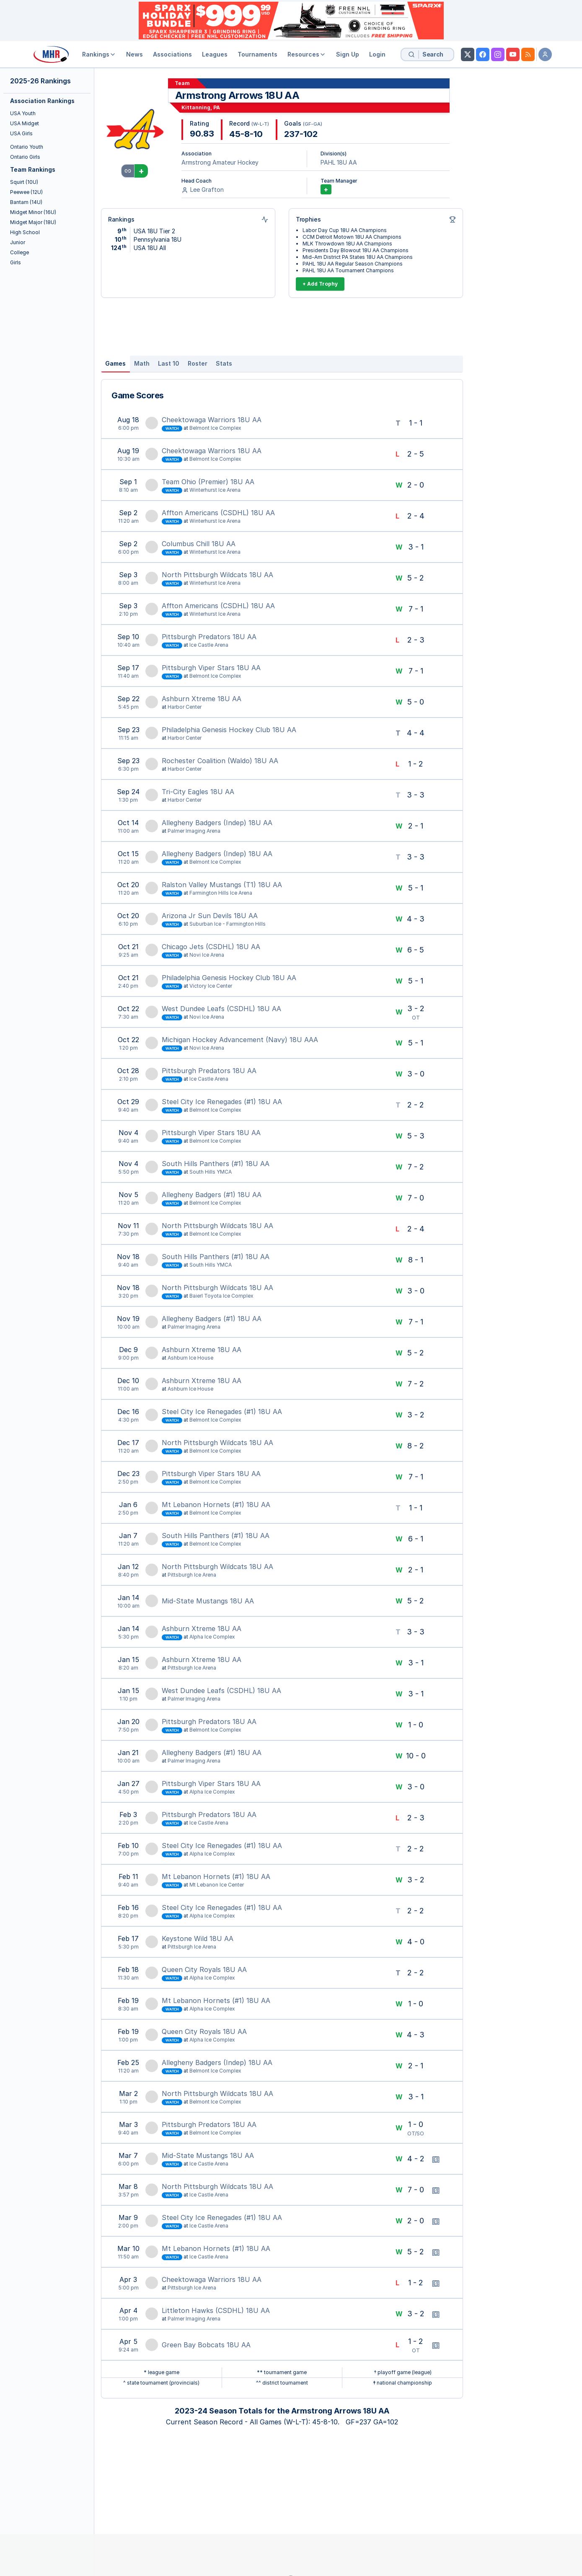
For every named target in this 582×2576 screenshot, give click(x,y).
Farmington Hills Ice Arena (220, 893)
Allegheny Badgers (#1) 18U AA (211, 1194)
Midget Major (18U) (33, 222)
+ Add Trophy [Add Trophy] (320, 284)
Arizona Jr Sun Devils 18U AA (210, 915)
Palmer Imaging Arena (194, 831)
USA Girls (21, 133)
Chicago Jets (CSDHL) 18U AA (211, 946)
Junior (17, 242)
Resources (306, 54)
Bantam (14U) (26, 202)
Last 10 (168, 363)
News (134, 54)
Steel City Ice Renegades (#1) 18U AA (222, 1101)
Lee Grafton (207, 189)
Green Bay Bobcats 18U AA (206, 2345)
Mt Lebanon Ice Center (216, 1885)
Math (142, 363)
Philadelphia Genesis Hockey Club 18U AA (229, 729)
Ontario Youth (26, 147)
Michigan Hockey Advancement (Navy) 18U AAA (240, 1039)
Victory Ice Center (210, 986)
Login (377, 54)
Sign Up (347, 54)
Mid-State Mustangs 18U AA (208, 1601)
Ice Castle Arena (208, 645)
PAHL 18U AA (339, 162)
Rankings (99, 54)
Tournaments (257, 54)
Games (115, 363)
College (19, 252)
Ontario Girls (25, 157)
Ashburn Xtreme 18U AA (201, 698)
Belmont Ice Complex (215, 428)
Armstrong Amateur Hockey (220, 162)
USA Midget (24, 123)
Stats (224, 363)
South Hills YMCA (210, 1172)
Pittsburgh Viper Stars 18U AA (211, 667)
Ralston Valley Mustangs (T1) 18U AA (222, 884)
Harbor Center (185, 707)
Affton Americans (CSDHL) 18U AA (218, 512)
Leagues (215, 54)
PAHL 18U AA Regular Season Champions (353, 264)
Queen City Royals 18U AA (204, 1969)
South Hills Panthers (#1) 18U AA (215, 1163)
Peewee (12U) (26, 192)
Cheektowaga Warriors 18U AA (211, 420)
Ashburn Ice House (190, 1358)
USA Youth (23, 113)
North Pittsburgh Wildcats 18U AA (217, 574)
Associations (172, 54)
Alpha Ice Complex (212, 1637)
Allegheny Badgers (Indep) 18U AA (217, 822)
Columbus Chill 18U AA (198, 543)
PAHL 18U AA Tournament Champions (348, 270)
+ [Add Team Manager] (326, 189)
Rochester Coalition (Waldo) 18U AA (220, 760)
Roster (197, 363)
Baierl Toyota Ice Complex (221, 1296)
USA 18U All (150, 247)
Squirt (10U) (24, 182)
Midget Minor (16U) (33, 212)
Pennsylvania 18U (157, 239)
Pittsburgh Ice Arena (192, 1575)
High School (25, 232)
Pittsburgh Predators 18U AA (209, 636)
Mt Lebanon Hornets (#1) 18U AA (216, 1504)
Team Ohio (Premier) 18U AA (208, 482)
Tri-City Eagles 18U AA (198, 791)
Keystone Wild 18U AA (197, 1938)
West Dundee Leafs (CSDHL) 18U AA (221, 1008)
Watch (172, 428)
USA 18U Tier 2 (154, 231)
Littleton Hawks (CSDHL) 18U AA (216, 2310)
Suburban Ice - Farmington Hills (227, 924)
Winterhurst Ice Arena (215, 490)
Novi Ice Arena (206, 955)
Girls (15, 262)
